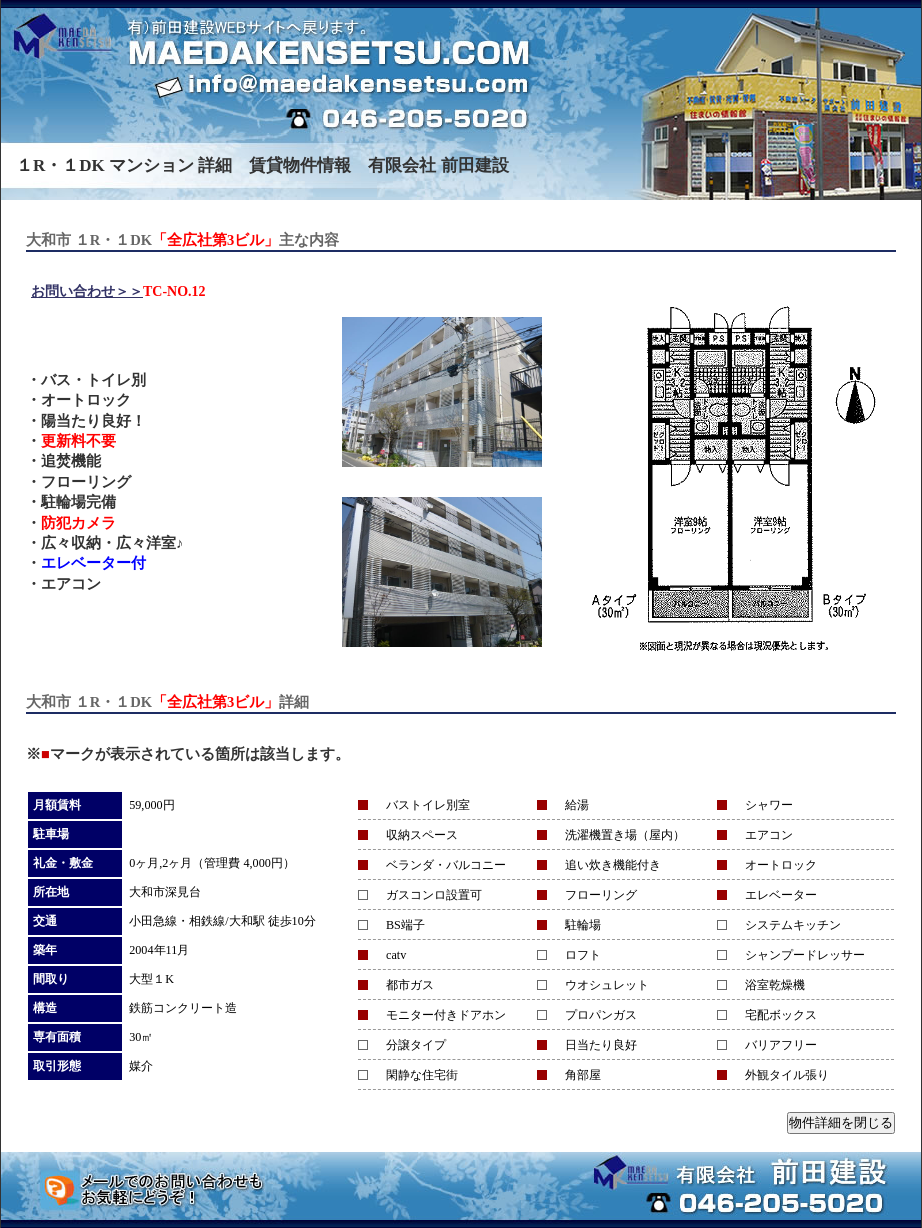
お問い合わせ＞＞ (87, 291)
